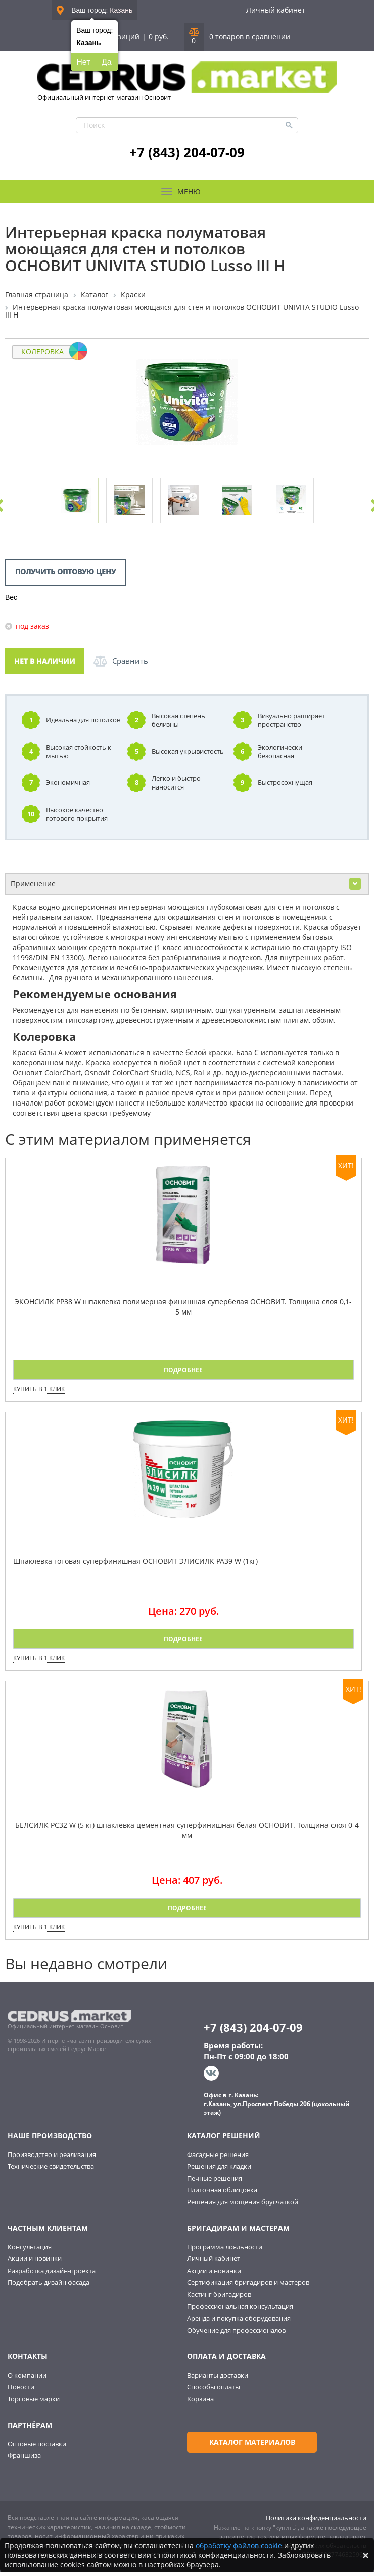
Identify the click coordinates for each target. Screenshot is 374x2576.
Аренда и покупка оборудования (239, 2322)
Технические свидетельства (51, 2170)
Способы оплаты (213, 2391)
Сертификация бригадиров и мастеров (248, 2286)
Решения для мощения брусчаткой (242, 2206)
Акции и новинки (35, 2263)
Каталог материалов (243, 2446)
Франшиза (24, 2459)
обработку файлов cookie (239, 2545)
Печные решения (214, 2182)
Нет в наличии (44, 665)
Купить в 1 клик (39, 1393)
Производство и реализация (52, 2158)
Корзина (200, 2402)
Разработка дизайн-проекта (52, 2274)
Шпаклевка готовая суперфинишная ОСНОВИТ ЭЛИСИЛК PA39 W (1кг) (135, 1565)
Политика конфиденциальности (316, 2522)
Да (107, 62)
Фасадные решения (218, 2158)
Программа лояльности (224, 2250)
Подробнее (183, 1374)
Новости (21, 2391)
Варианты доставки (217, 2379)
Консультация (30, 2250)
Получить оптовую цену (65, 576)
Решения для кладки (219, 2170)
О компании (27, 2379)
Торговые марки (34, 2402)
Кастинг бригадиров (219, 2298)
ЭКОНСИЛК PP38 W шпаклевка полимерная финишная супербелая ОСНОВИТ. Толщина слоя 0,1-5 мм (183, 1311)
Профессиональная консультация (240, 2310)
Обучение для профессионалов (236, 2334)
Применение (186, 888)
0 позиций (121, 36)
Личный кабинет (275, 10)
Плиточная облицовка (222, 2194)
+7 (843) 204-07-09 (187, 152)
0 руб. (159, 36)
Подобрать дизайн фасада (48, 2286)
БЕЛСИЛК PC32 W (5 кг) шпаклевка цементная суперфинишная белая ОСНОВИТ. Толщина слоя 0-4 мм (187, 1834)
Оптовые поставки (37, 2447)
